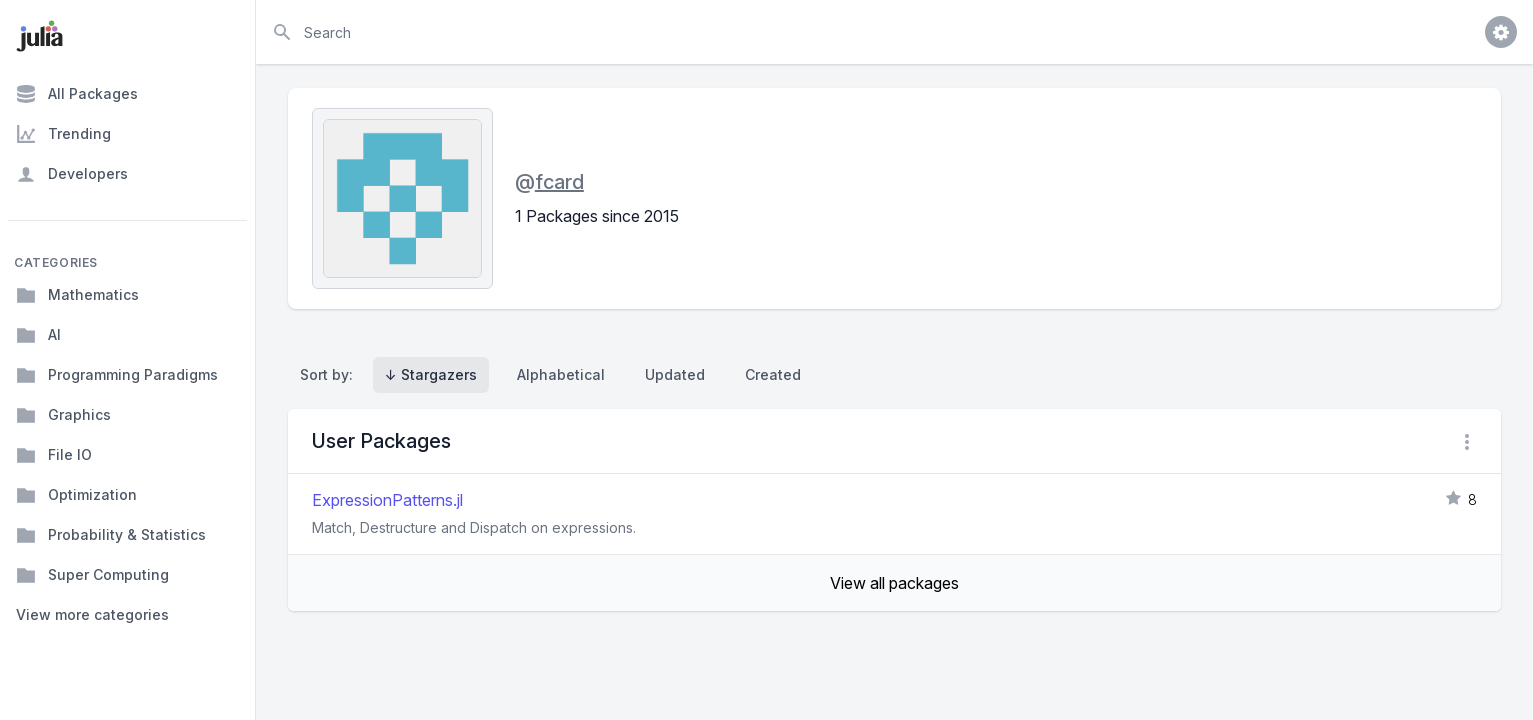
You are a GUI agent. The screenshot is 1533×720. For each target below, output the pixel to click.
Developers (72, 174)
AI (38, 335)
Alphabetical (561, 374)
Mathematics (77, 295)
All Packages (77, 94)
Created (773, 374)
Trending (63, 134)
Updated (675, 374)
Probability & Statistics (111, 535)
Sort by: (330, 374)
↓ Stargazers (431, 374)
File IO (54, 455)
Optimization (76, 495)
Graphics (63, 415)
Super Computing (92, 575)
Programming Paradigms (117, 375)
